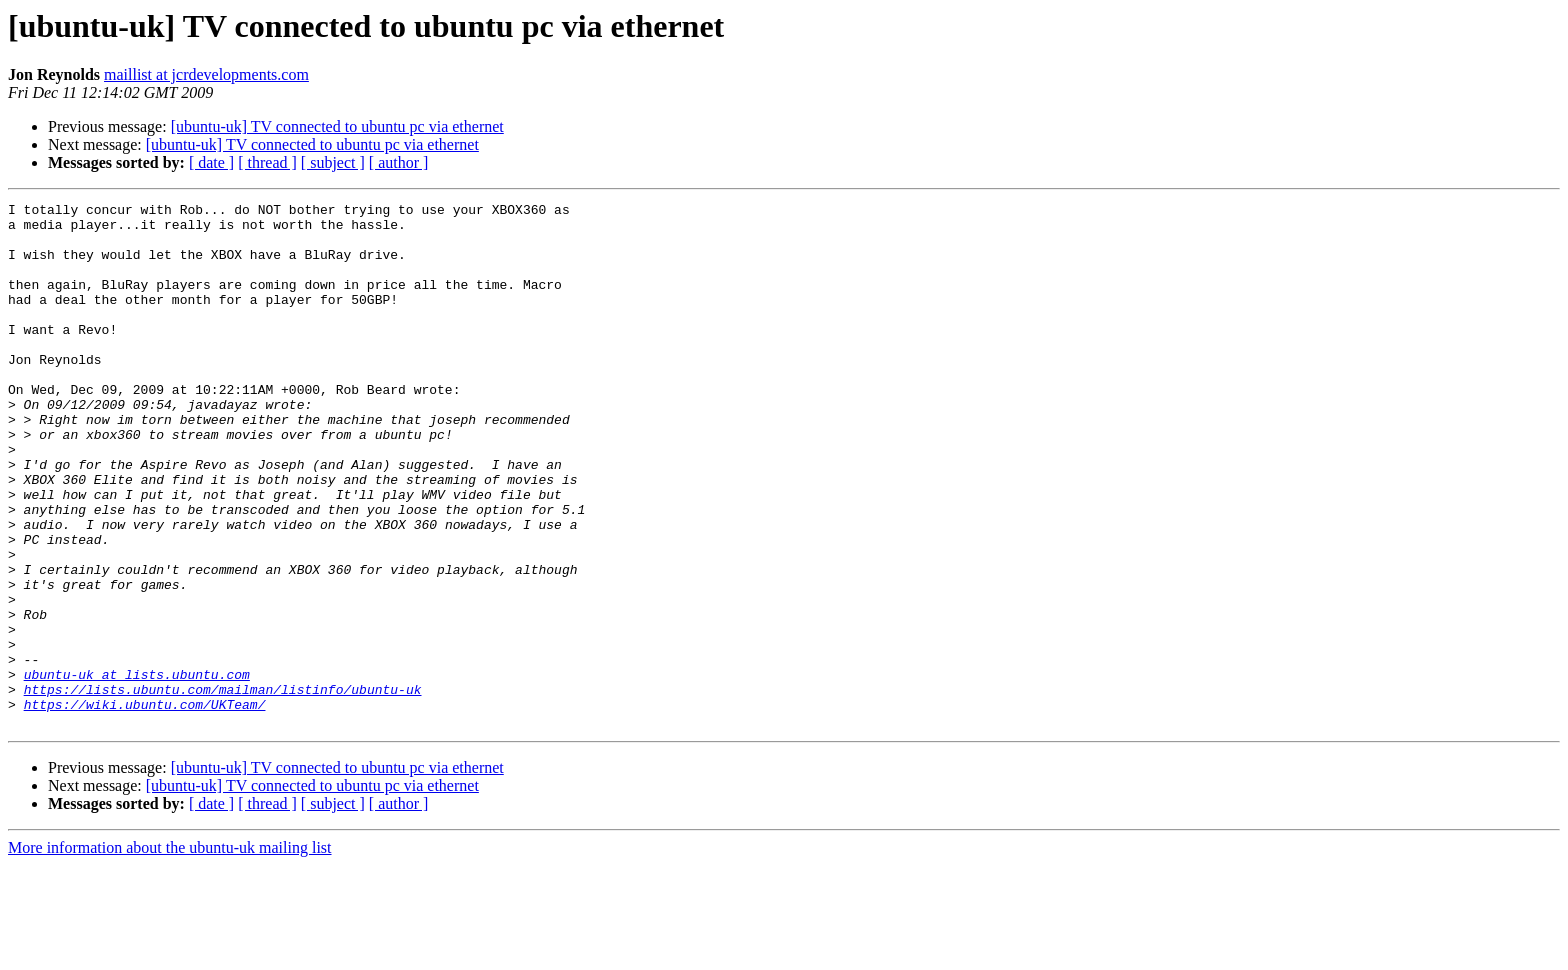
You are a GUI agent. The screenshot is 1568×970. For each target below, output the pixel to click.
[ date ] (211, 162)
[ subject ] (333, 162)
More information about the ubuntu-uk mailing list (170, 952)
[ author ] (399, 162)
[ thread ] (267, 162)
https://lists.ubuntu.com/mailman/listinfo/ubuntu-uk (223, 788)
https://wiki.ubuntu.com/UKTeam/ (145, 806)
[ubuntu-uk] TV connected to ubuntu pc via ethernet (337, 126)
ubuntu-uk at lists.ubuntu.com (137, 770)
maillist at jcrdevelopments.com (206, 74)
